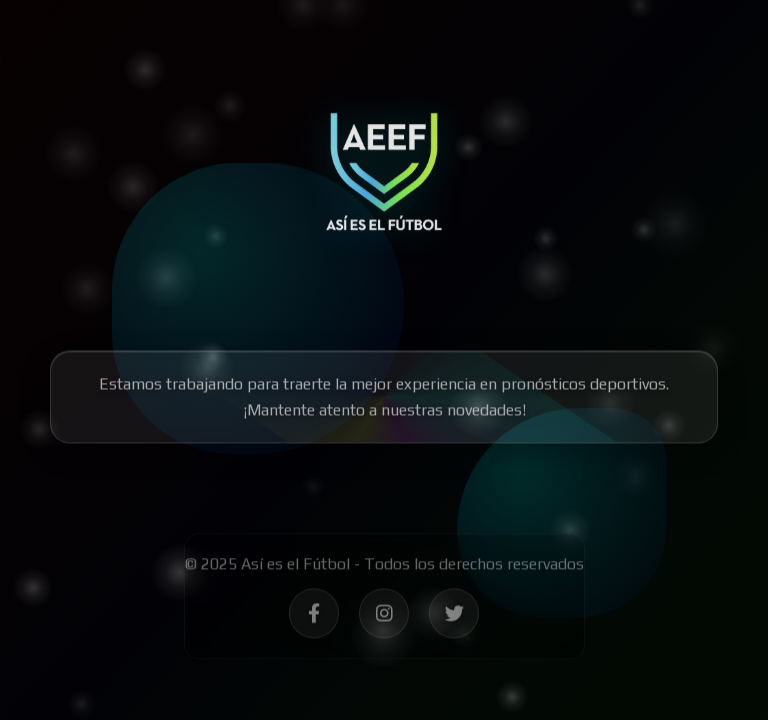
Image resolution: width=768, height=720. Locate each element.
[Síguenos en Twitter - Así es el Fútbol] (454, 618)
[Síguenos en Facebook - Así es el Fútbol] (314, 618)
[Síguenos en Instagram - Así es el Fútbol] (384, 618)
